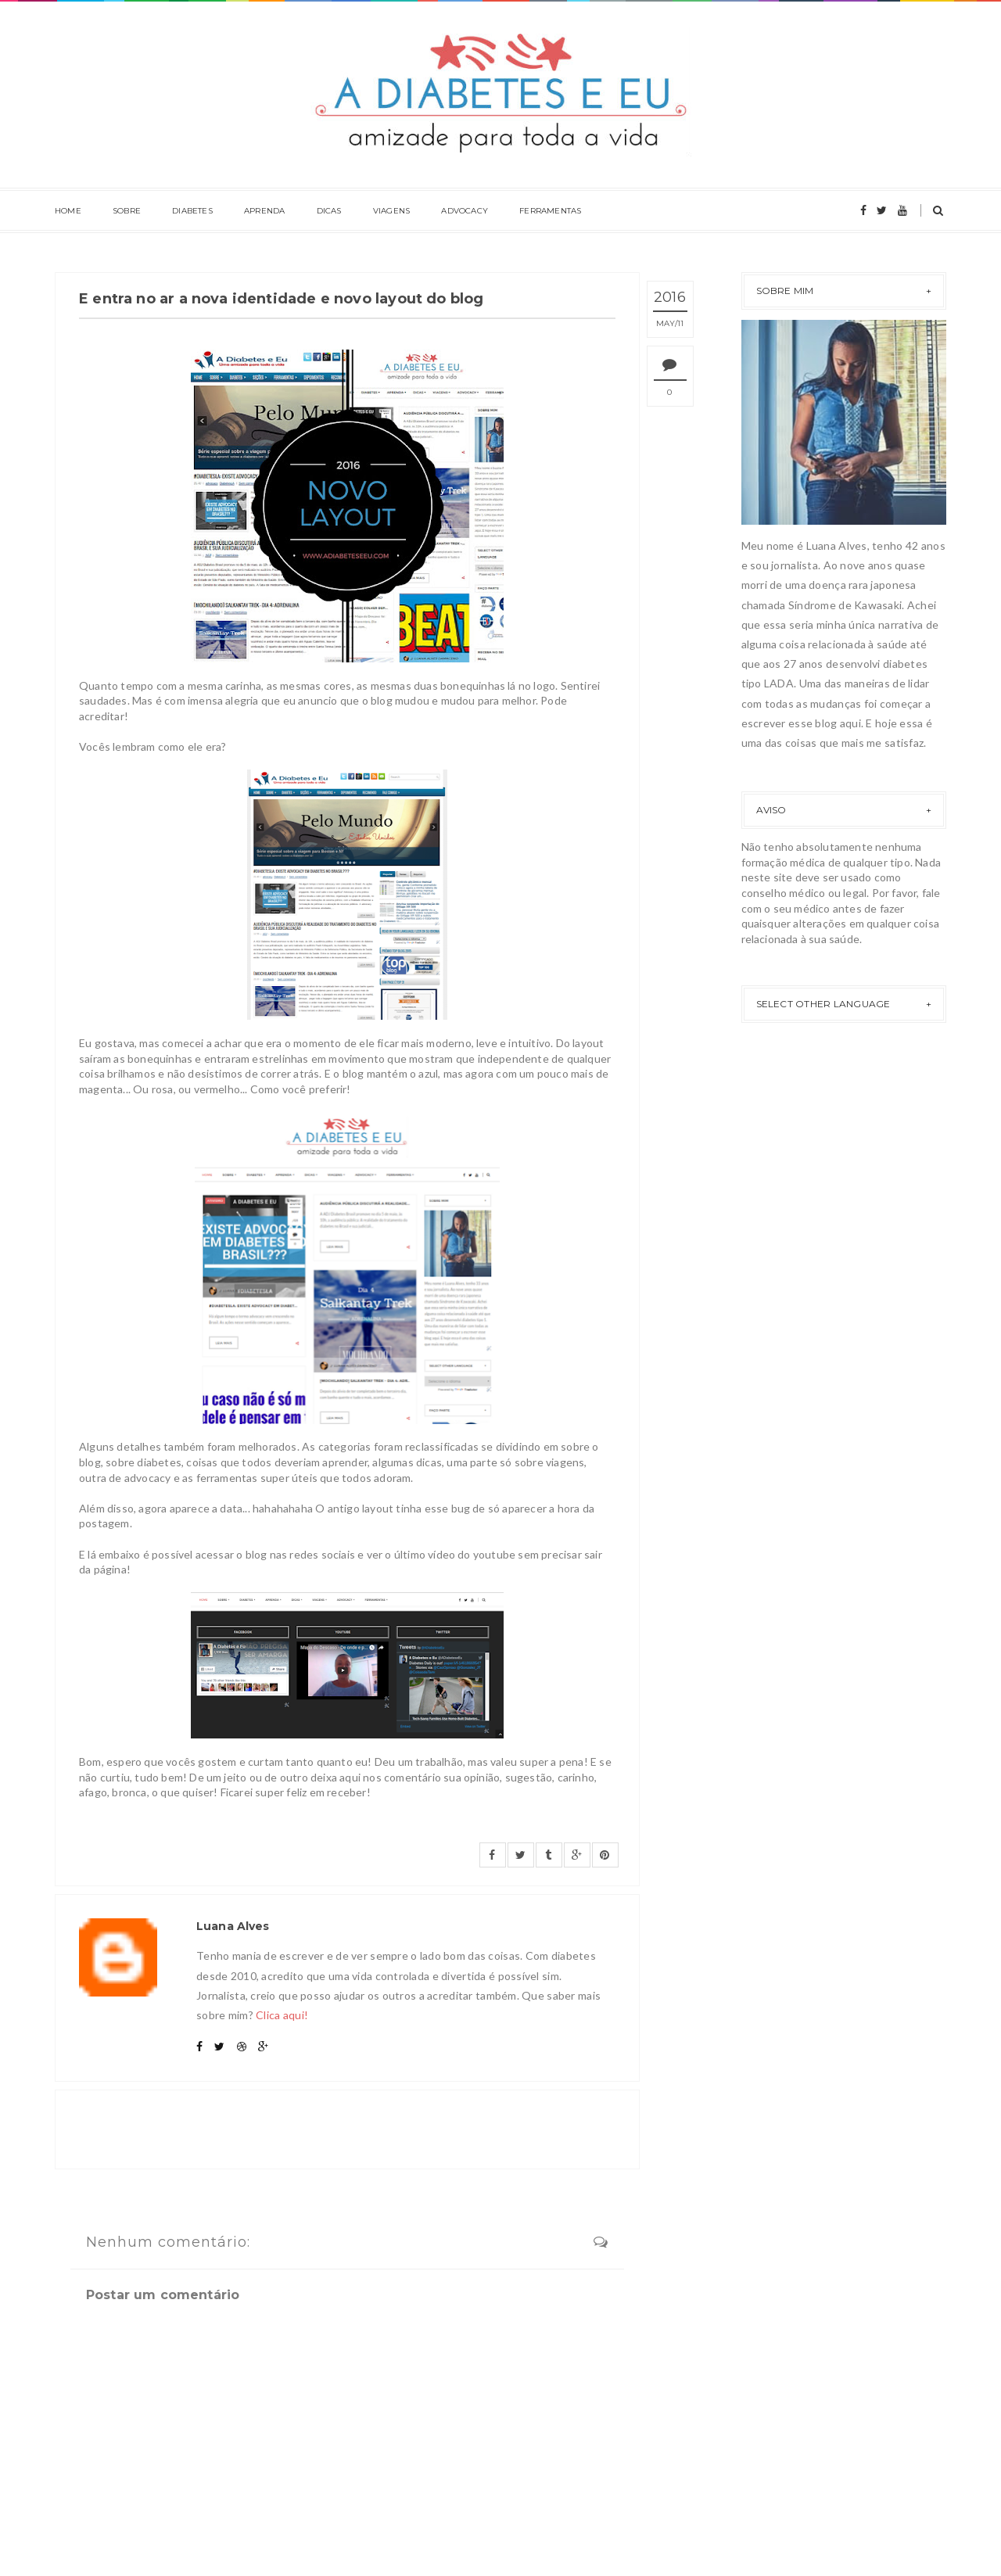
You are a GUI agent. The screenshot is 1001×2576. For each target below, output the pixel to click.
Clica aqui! (282, 2015)
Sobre (127, 211)
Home (68, 211)
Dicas (329, 211)
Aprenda (264, 211)
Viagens (391, 211)
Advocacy (464, 211)
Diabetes (192, 211)
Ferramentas (550, 211)
